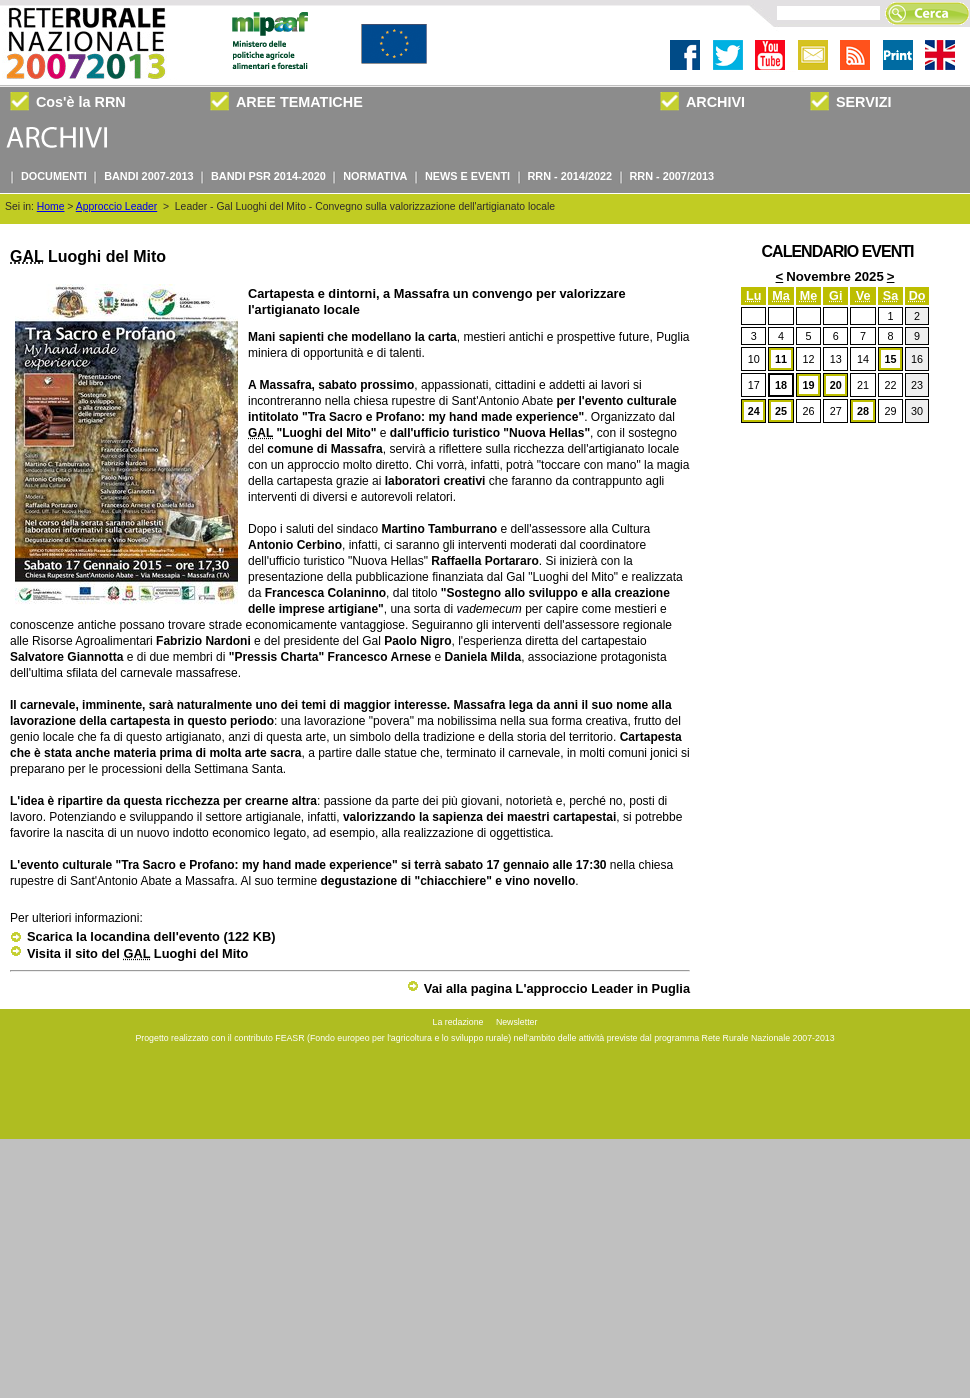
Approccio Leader (116, 206)
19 (808, 385)
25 (781, 411)
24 (754, 411)
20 (836, 385)
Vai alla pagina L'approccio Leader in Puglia (548, 988)
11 (781, 359)
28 (863, 411)
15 (890, 359)
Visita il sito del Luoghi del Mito (129, 953)
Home (51, 206)
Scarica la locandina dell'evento (142, 936)
